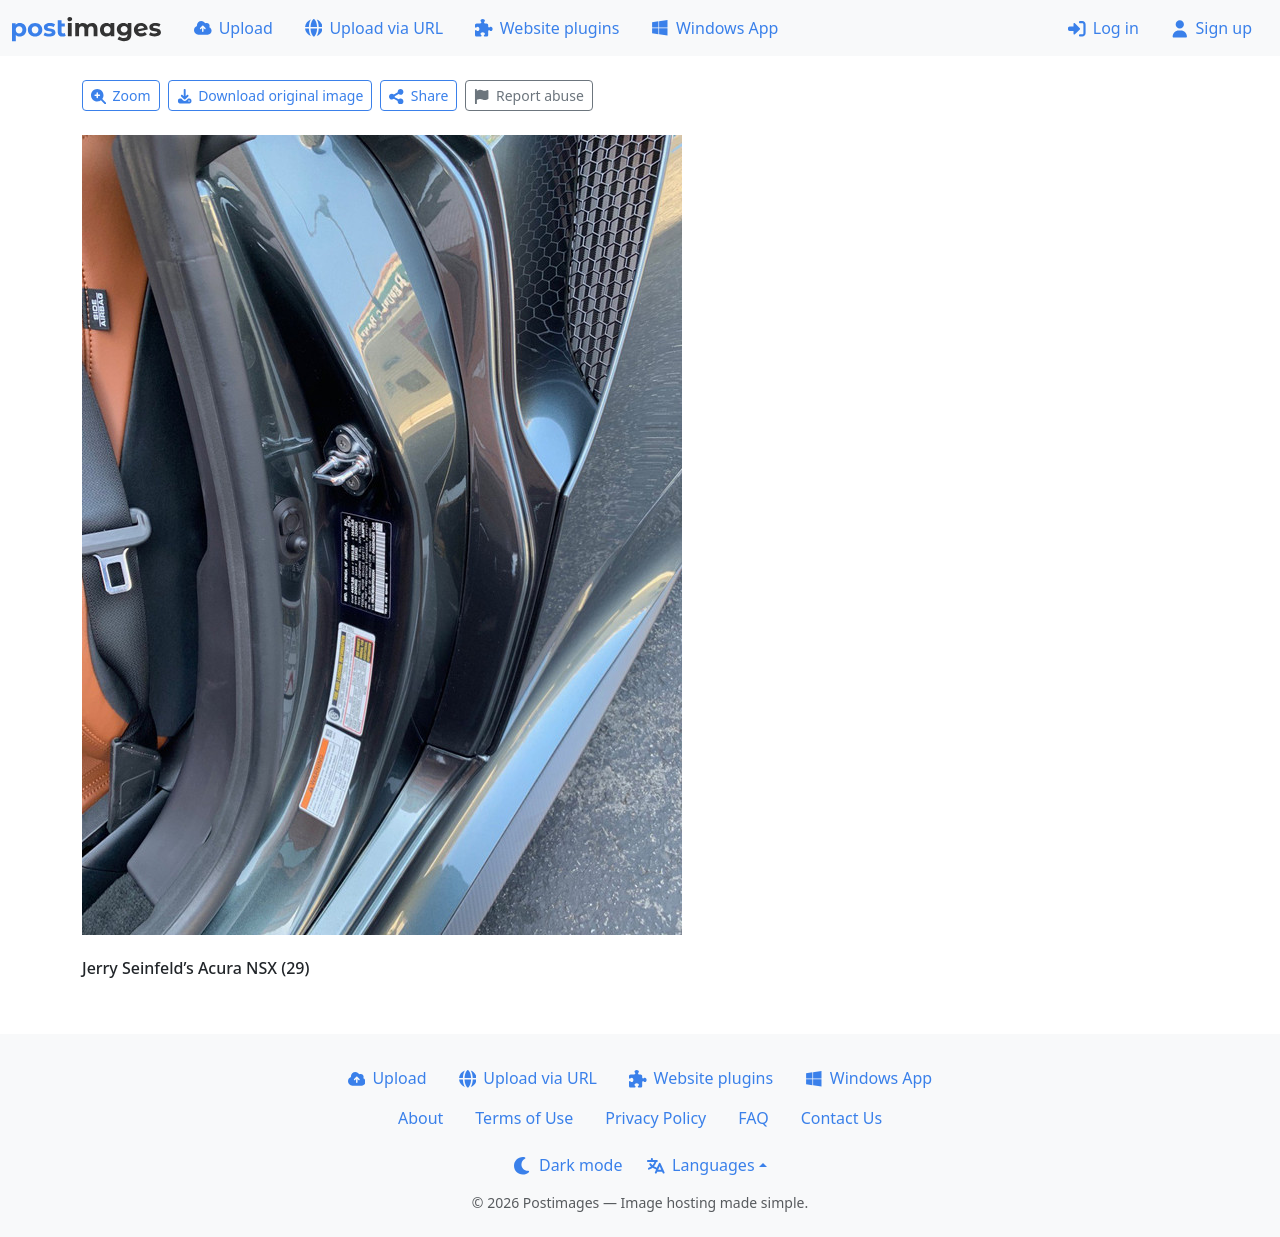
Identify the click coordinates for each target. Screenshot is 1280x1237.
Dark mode (568, 1165)
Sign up (1211, 28)
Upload (233, 28)
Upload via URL (374, 28)
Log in (1103, 28)
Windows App (714, 28)
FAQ (753, 1118)
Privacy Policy (655, 1118)
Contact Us (841, 1118)
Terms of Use (524, 1118)
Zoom (121, 95)
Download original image (270, 95)
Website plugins (547, 28)
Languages (700, 1165)
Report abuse (528, 95)
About (420, 1118)
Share (418, 95)
